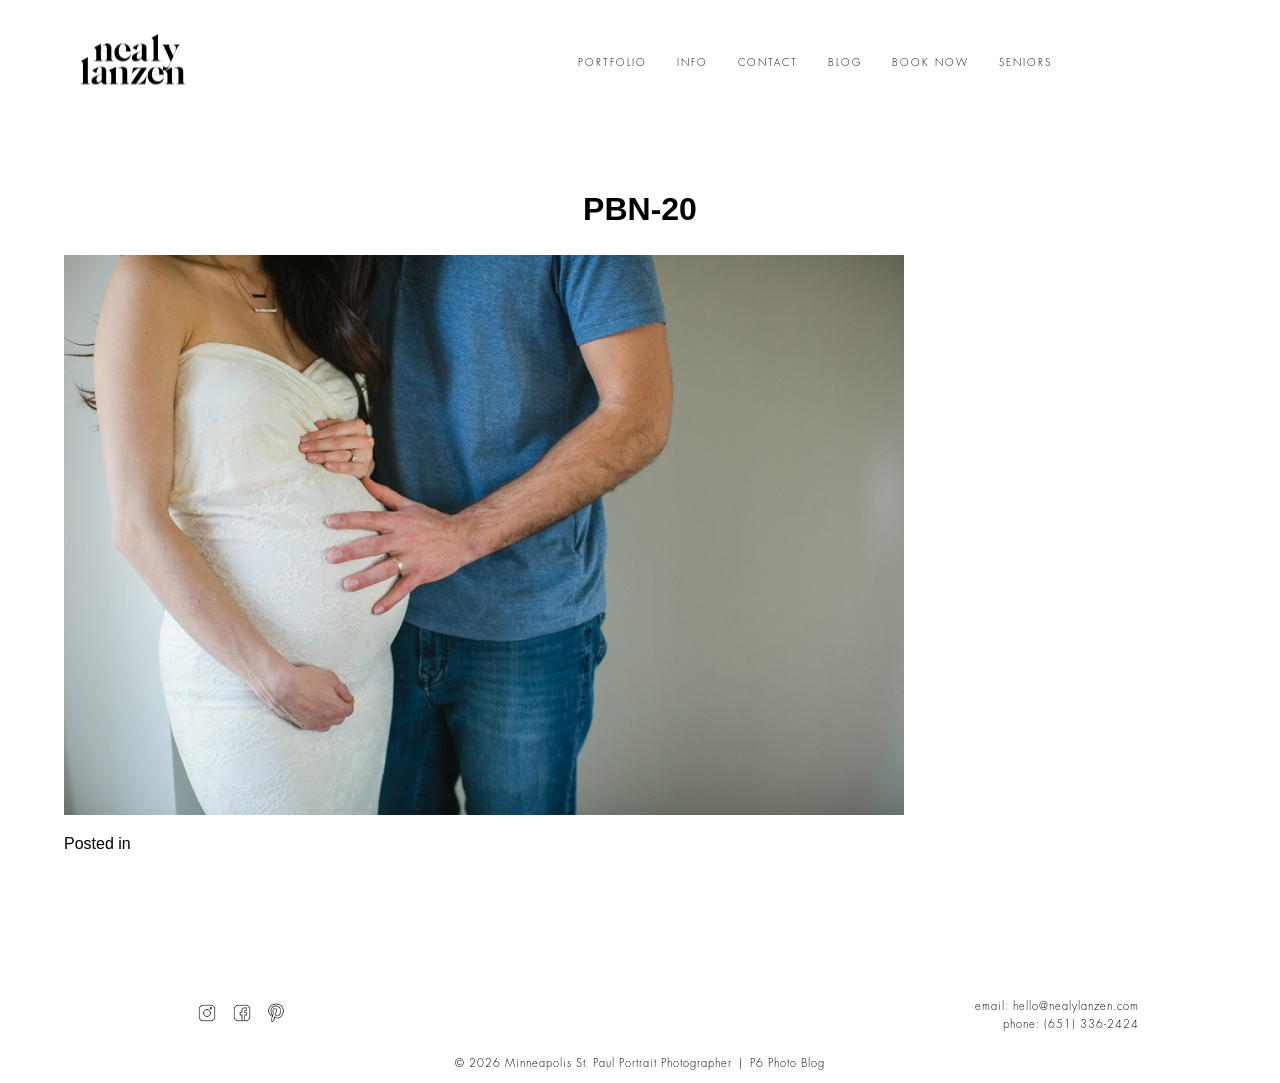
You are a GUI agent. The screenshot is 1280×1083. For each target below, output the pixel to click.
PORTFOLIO (612, 63)
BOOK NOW (930, 63)
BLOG (845, 63)
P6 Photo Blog (787, 1063)
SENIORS (1025, 63)
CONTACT (768, 63)
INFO (692, 63)
